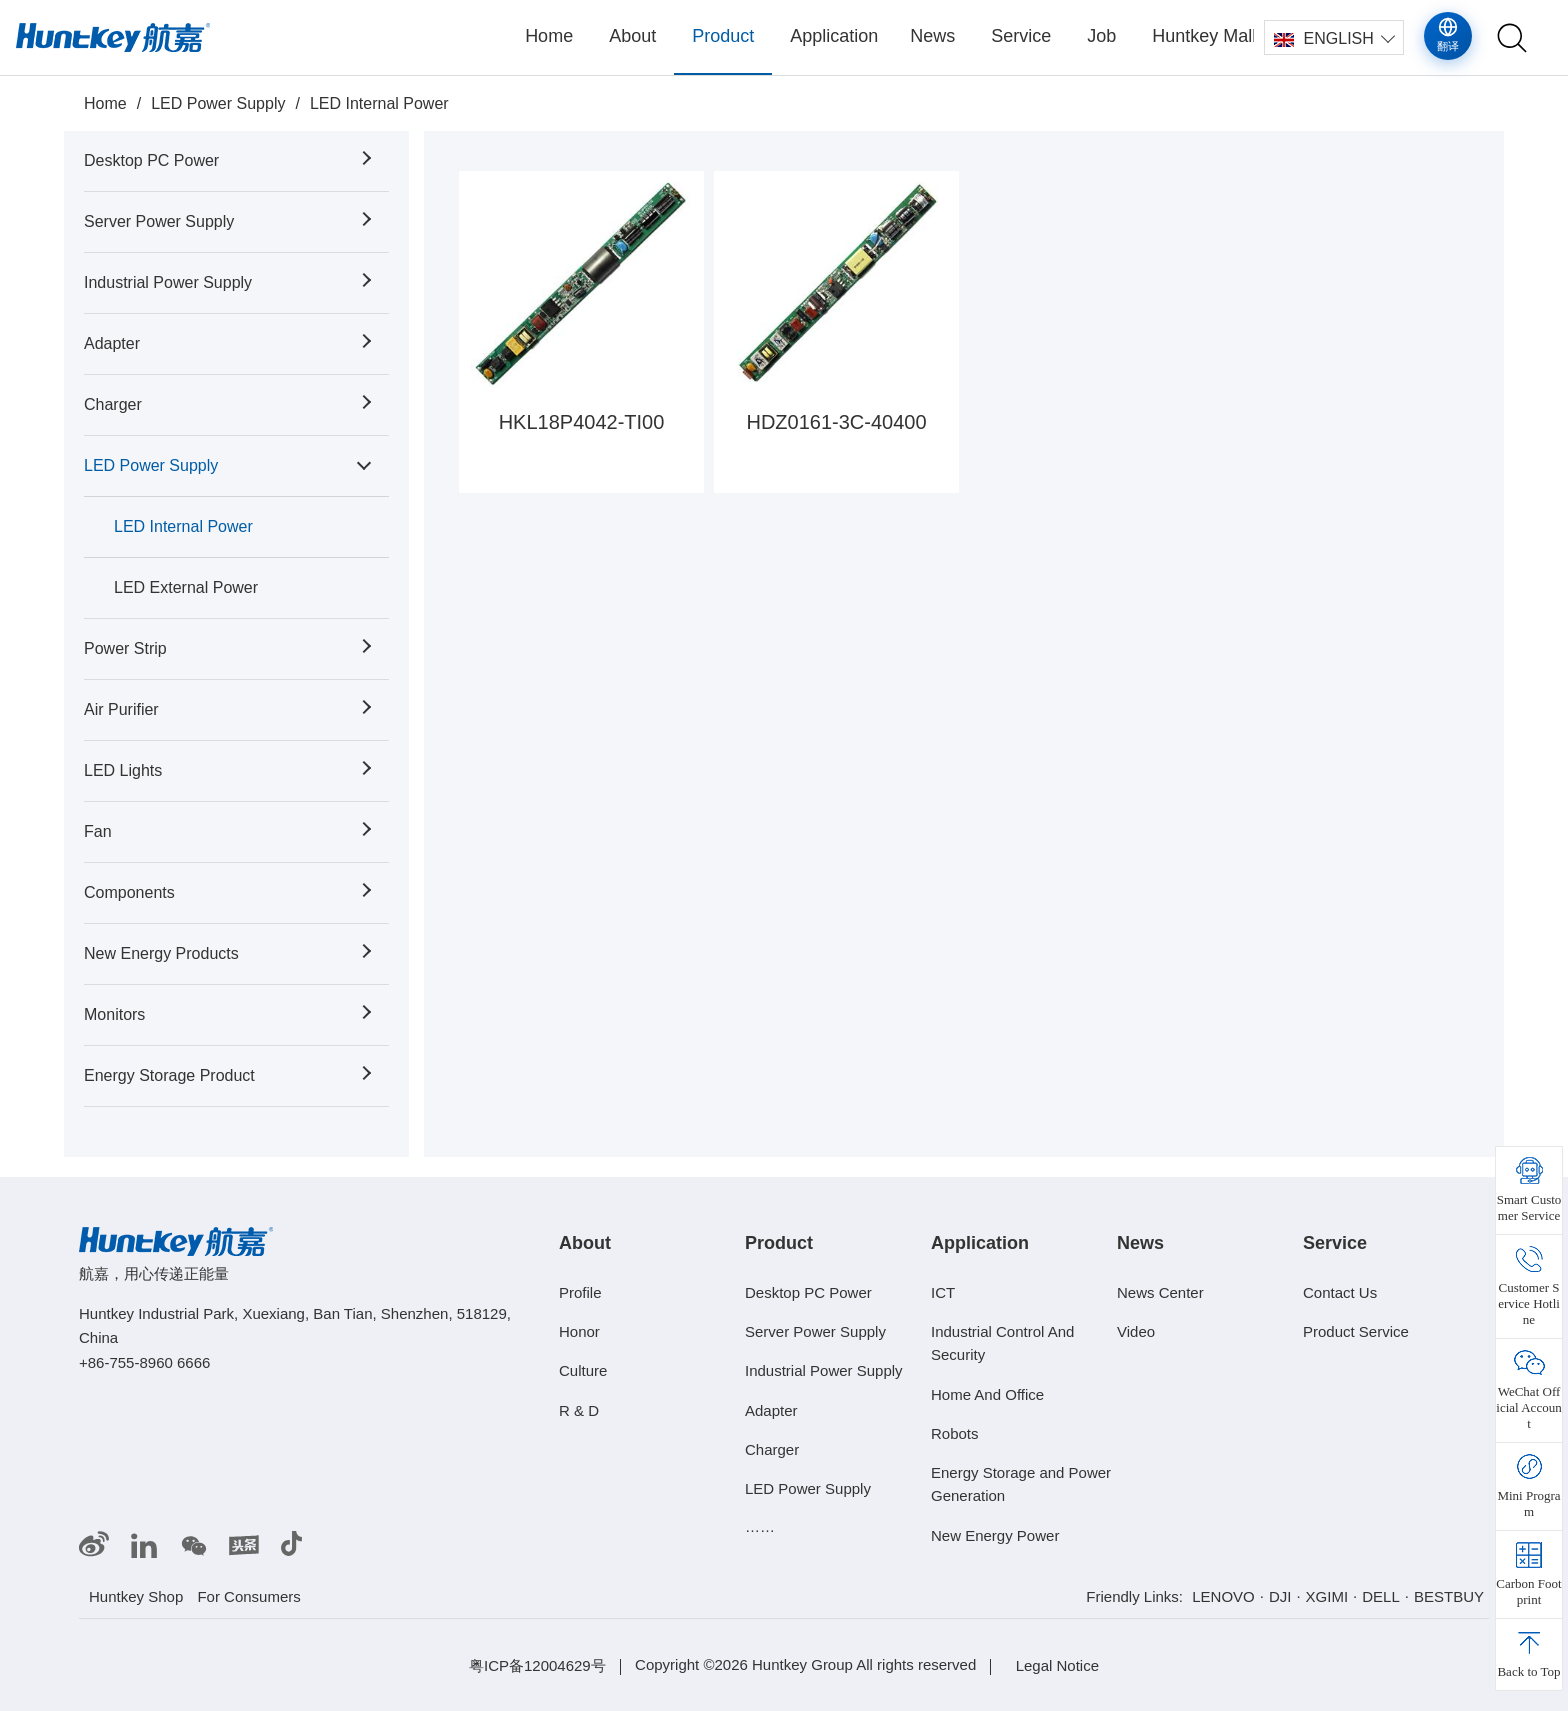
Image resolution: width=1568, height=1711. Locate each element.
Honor (579, 1331)
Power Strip (125, 648)
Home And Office (987, 1393)
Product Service (1356, 1331)
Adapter (112, 343)
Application (834, 36)
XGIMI (1327, 1596)
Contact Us (1340, 1292)
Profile (580, 1292)
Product (723, 36)
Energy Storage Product (169, 1075)
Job (1101, 36)
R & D (579, 1409)
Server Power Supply (159, 221)
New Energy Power (995, 1535)
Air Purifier (121, 709)
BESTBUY (1449, 1596)
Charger (113, 404)
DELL (1381, 1596)
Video (1136, 1331)
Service (1021, 36)
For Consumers (248, 1596)
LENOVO (1223, 1596)
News (932, 36)
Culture (583, 1370)
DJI (1280, 1596)
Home (549, 36)
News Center (1160, 1292)
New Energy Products (161, 953)
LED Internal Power (379, 103)
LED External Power (186, 587)
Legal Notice (1057, 1665)
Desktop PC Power (151, 160)
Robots (955, 1433)
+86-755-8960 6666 (144, 1362)
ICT (943, 1292)
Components (129, 892)
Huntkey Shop (136, 1596)
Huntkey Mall (1203, 36)
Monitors (114, 1014)
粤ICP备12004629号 (537, 1665)
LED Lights (123, 770)
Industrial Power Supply (168, 282)
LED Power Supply (218, 103)
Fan (98, 831)
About (632, 36)
